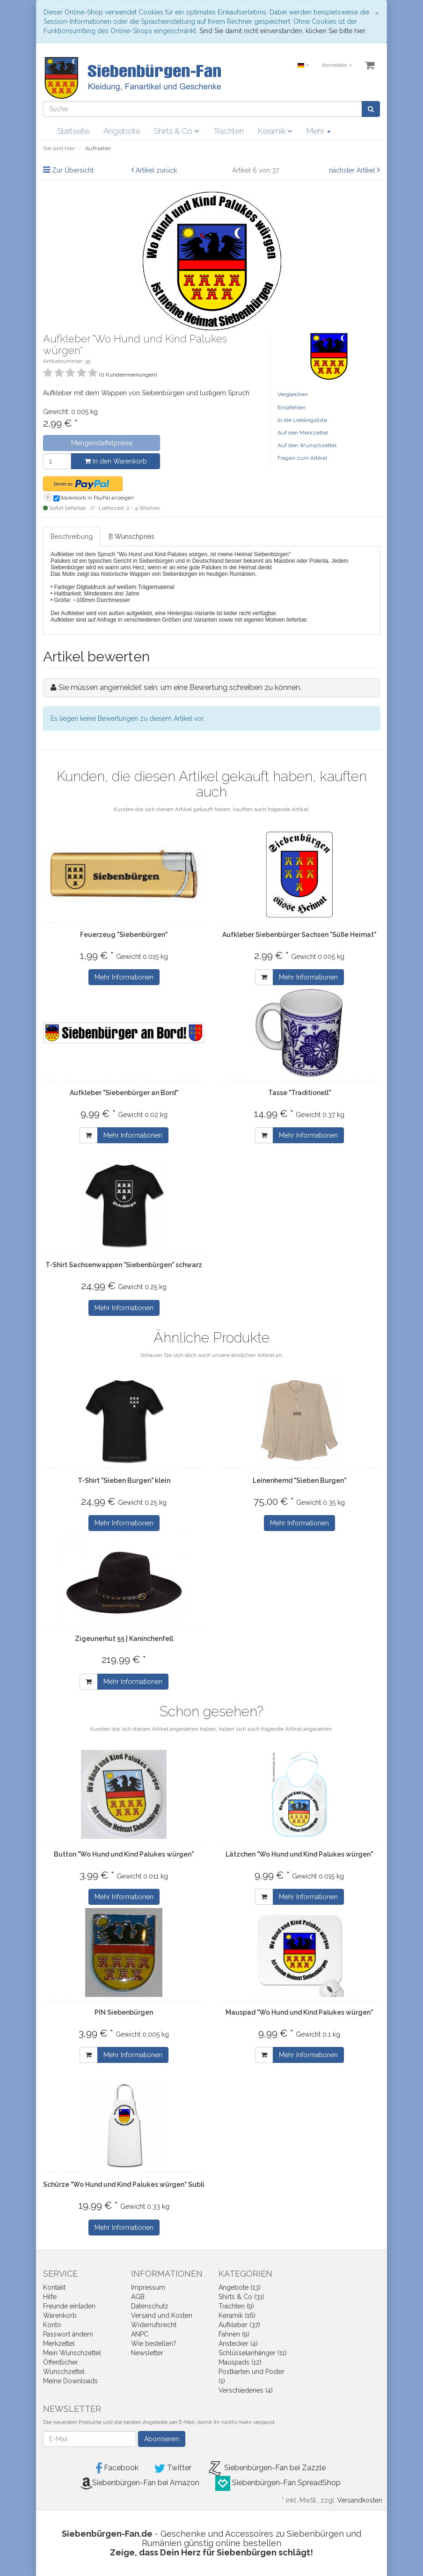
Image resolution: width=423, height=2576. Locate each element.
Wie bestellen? (153, 2343)
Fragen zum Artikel (302, 458)
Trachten (228, 131)
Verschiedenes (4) (246, 2390)
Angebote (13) (240, 2287)
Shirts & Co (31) (241, 2296)
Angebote (121, 131)
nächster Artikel (353, 170)
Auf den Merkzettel (302, 432)
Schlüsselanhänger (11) (253, 2353)
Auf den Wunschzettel (306, 445)
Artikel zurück (156, 170)
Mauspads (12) (240, 2362)
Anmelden (337, 65)
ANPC (139, 2334)
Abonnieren (161, 2439)
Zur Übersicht (73, 170)
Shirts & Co (176, 131)
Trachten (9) (236, 2306)
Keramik (275, 131)
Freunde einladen (69, 2306)
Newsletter (147, 2353)
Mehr (318, 131)
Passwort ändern (68, 2334)
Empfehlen (291, 407)
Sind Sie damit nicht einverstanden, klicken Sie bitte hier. (282, 31)
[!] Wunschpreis (131, 536)
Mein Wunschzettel (72, 2353)
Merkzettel (59, 2343)
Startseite (73, 131)
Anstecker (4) (238, 2343)
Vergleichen (292, 394)
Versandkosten (359, 2500)
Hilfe (50, 2296)
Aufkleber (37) (239, 2325)
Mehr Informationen (124, 977)
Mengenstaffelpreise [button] (101, 443)
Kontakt (54, 2287)
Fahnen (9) (234, 2334)
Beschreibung (72, 536)
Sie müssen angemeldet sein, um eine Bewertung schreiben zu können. (179, 687)
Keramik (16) (237, 2315)
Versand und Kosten (161, 2315)
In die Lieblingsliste (302, 420)
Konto (52, 2325)
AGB (138, 2296)
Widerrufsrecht (153, 2325)
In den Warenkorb (116, 461)
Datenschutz (149, 2306)
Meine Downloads (70, 2381)
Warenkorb (60, 2315)
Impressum (148, 2287)
